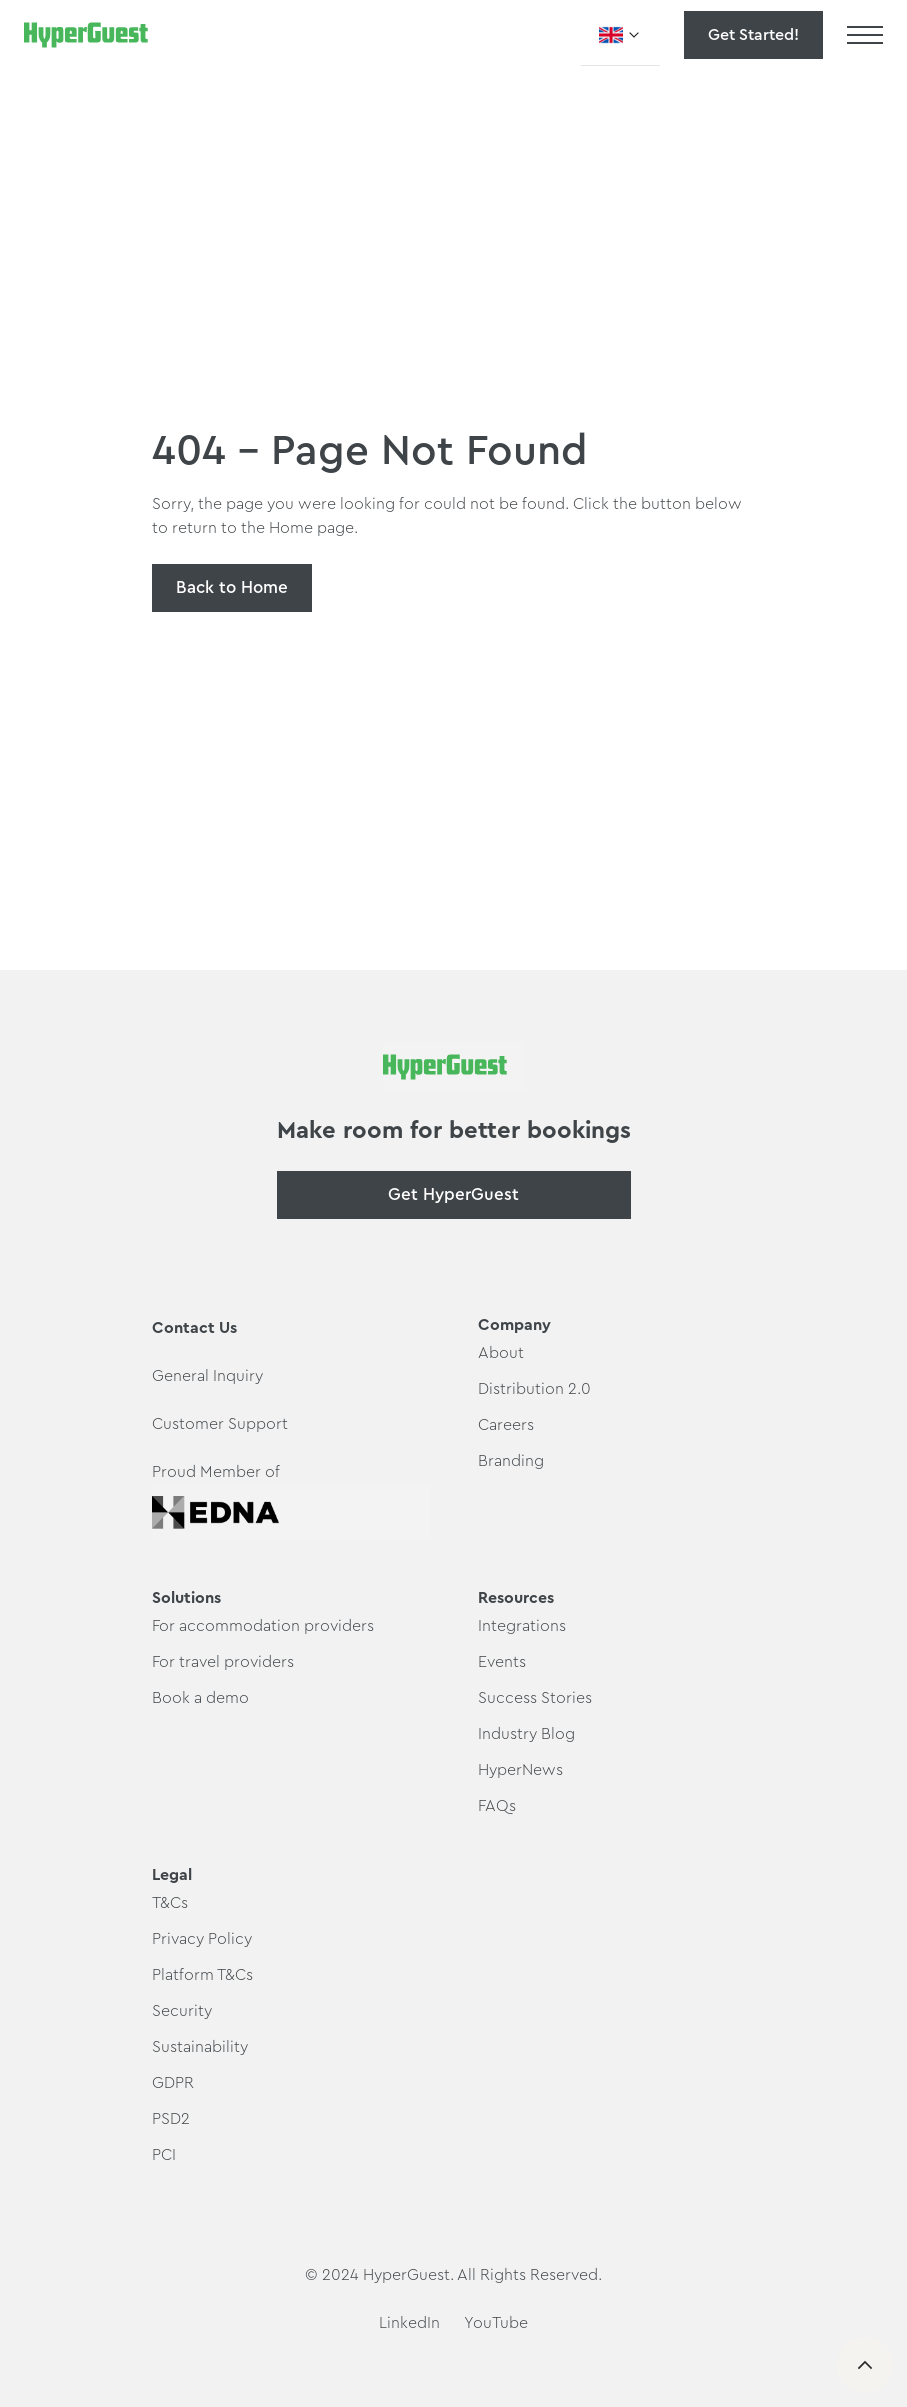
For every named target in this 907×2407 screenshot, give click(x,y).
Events (502, 1662)
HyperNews (520, 1770)
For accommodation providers (263, 1626)
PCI (164, 2155)
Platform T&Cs (202, 1975)
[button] (620, 35)
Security (182, 2011)
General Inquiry (207, 1376)
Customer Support (220, 1424)
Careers (506, 1425)
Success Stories (535, 1698)
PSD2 (171, 2119)
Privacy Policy (202, 1939)
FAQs (497, 1806)
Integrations (522, 1626)
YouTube (496, 2323)
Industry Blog (526, 1734)
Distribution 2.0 (534, 1389)
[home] (86, 35)
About (501, 1353)
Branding (511, 1461)
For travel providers (223, 1662)
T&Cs (170, 1903)
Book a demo (200, 1698)
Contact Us (194, 1328)
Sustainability (200, 2047)
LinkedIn (409, 2323)
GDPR (173, 2083)
